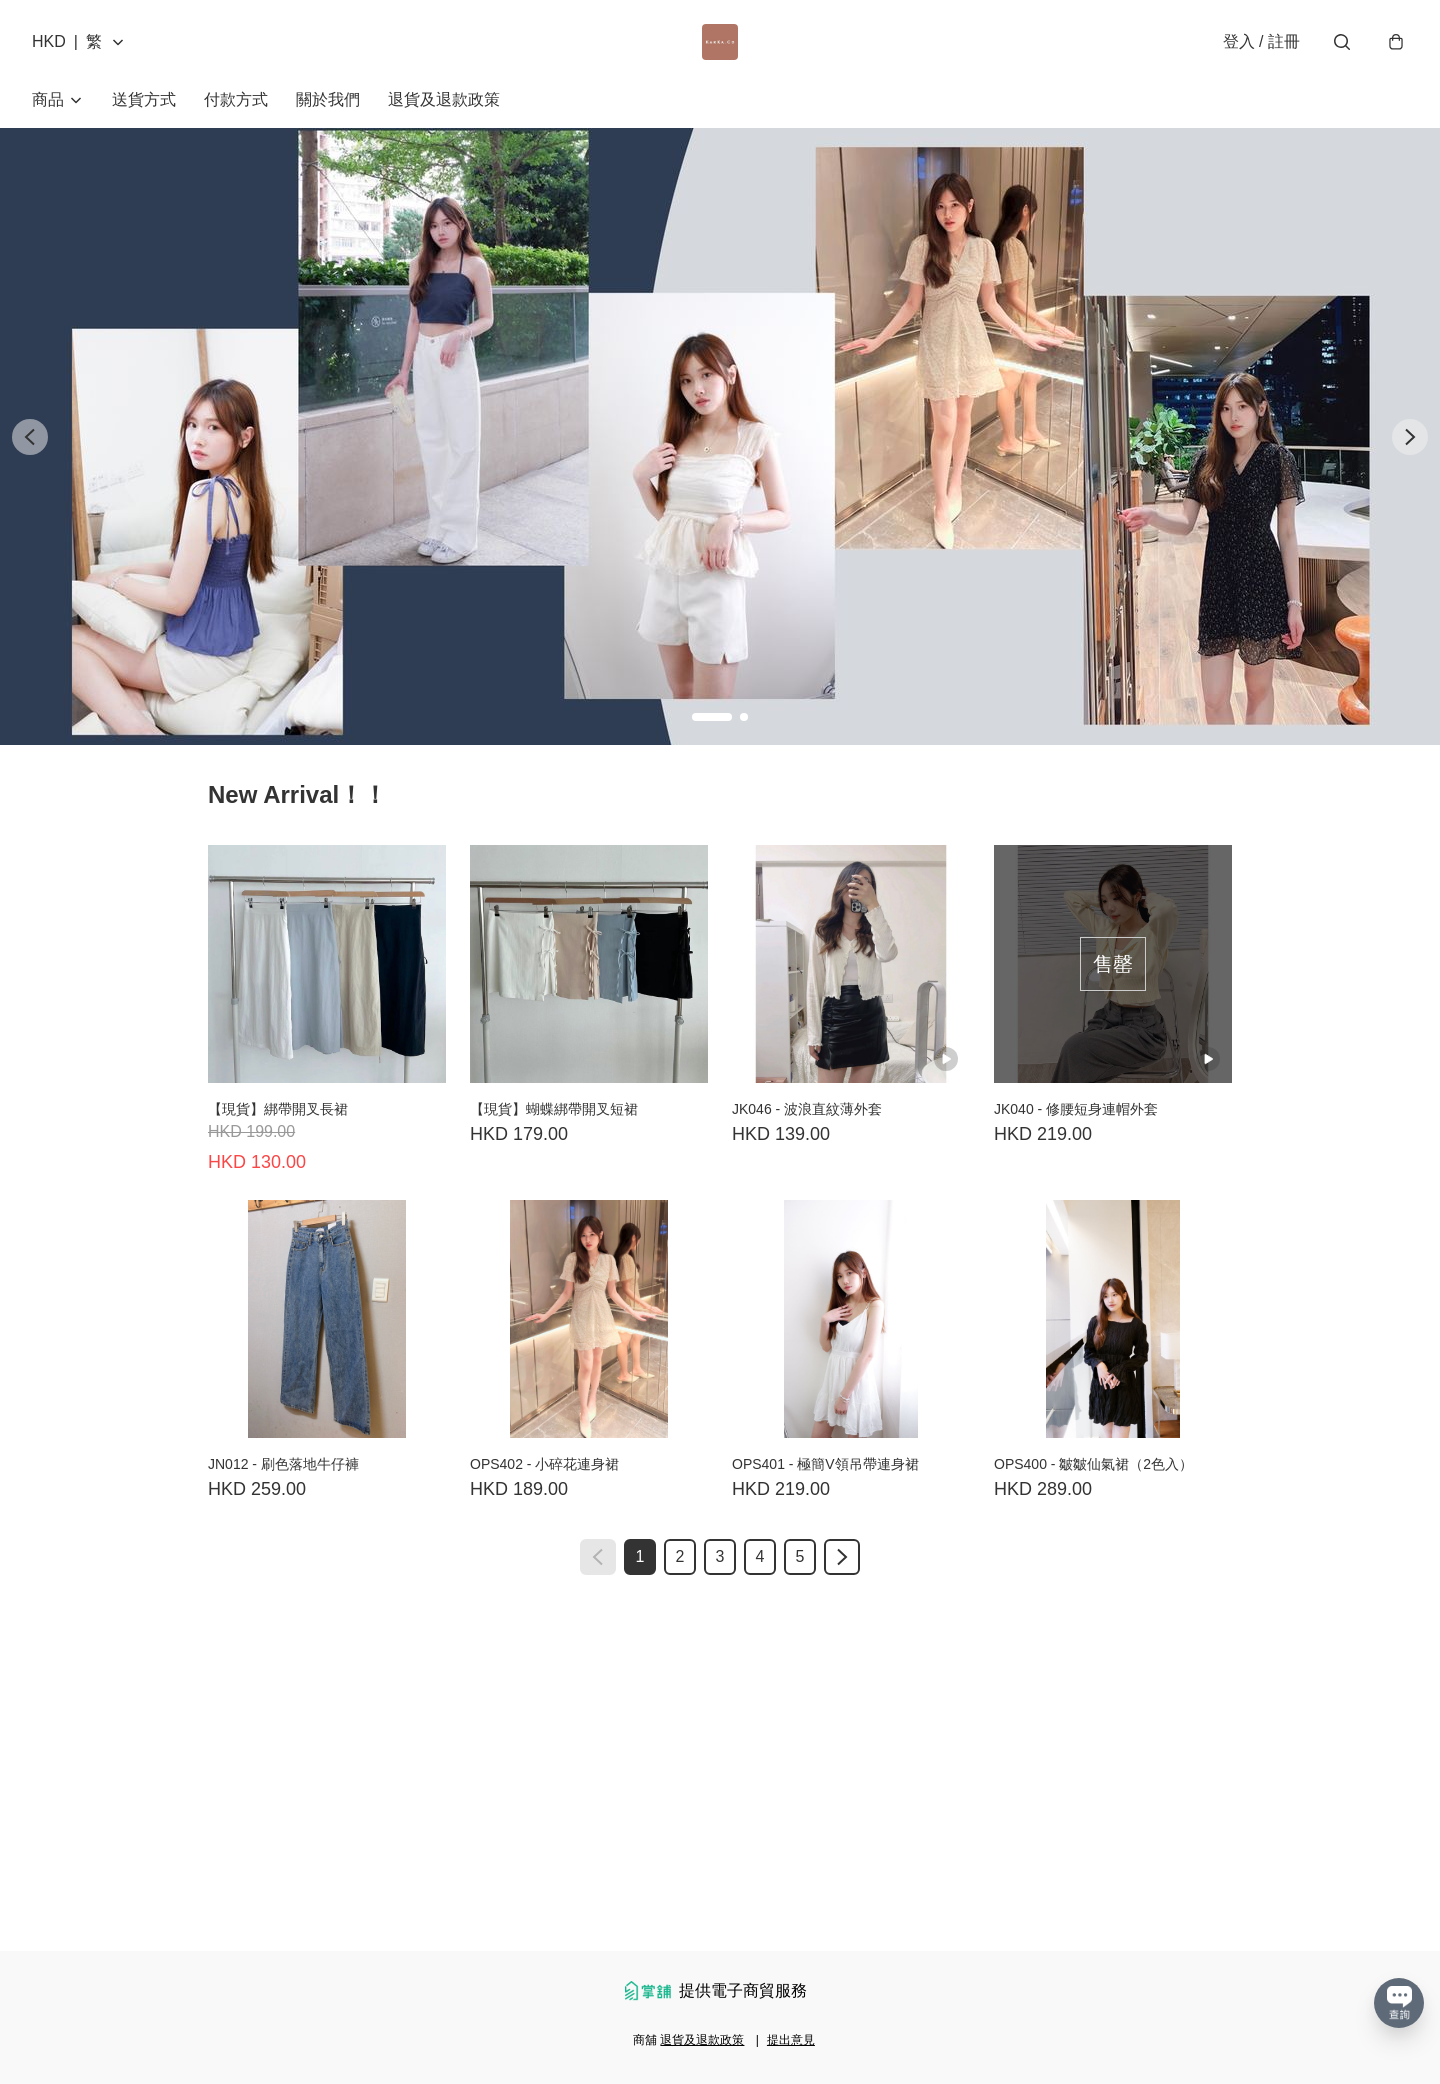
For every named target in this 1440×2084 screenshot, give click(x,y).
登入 (1261, 41)
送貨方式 (144, 99)
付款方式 (236, 99)
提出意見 (791, 2040)
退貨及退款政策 (444, 99)
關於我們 (328, 99)
